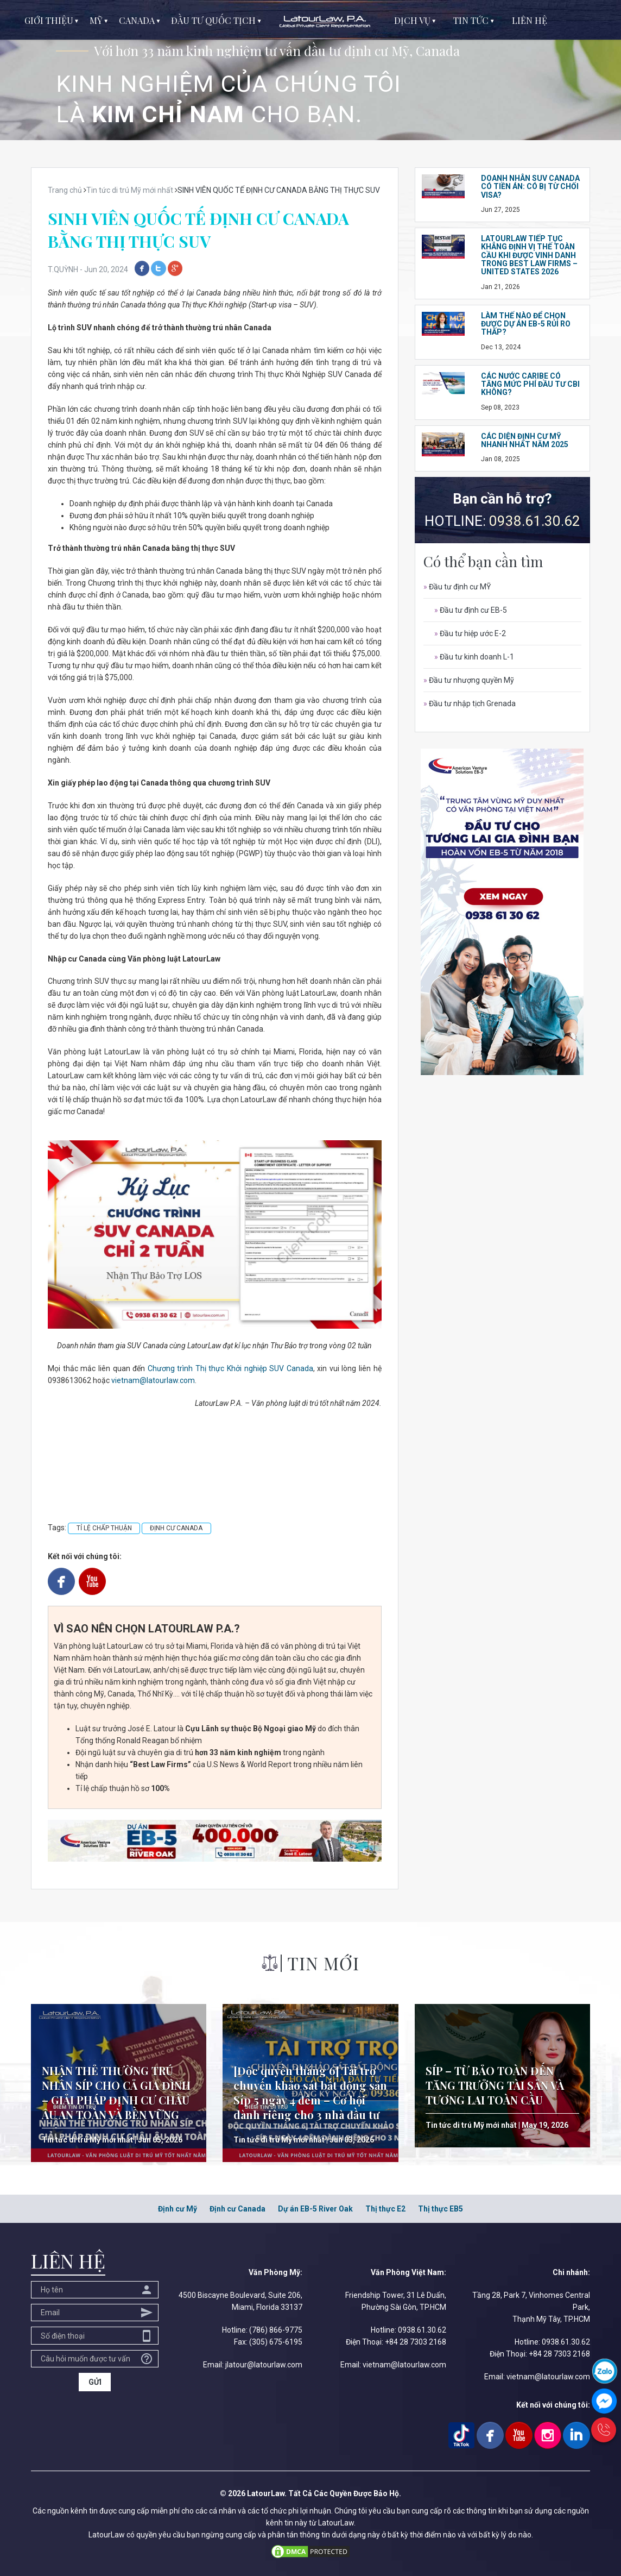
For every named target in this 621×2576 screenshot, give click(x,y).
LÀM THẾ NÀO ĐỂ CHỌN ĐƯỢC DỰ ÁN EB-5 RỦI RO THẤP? (526, 324)
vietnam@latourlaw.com (153, 1380)
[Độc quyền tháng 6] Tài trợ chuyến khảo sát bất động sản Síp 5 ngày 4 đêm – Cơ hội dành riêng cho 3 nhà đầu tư (310, 2092)
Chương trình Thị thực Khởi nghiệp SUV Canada (230, 1368)
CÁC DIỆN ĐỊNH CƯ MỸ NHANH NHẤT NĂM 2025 (524, 440)
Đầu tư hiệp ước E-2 (470, 633)
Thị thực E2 (385, 2208)
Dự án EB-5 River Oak (315, 2208)
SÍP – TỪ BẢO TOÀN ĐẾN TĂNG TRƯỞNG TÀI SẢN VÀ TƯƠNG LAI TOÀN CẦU (495, 2085)
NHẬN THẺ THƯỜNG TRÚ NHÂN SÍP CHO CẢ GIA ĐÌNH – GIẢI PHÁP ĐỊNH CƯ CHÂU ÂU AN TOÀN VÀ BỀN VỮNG (116, 2092)
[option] (310, 70)
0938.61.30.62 (534, 521)
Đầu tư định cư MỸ (457, 586)
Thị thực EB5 (440, 2208)
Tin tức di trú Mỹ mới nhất (87, 2139)
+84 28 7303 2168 (415, 2342)
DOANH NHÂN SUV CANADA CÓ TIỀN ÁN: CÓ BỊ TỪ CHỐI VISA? (530, 186)
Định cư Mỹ (177, 2208)
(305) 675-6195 (275, 2342)
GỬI (95, 2382)
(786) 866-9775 (275, 2330)
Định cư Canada (237, 2208)
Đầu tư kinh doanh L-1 (474, 656)
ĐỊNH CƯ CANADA (176, 1528)
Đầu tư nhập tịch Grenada (469, 703)
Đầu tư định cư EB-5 (470, 610)
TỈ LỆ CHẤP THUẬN (104, 1528)
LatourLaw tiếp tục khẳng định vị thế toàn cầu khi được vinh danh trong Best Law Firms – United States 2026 (529, 255)
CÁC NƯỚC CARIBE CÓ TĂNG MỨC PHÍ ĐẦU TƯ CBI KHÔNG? (530, 384)
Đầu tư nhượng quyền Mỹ (468, 680)
